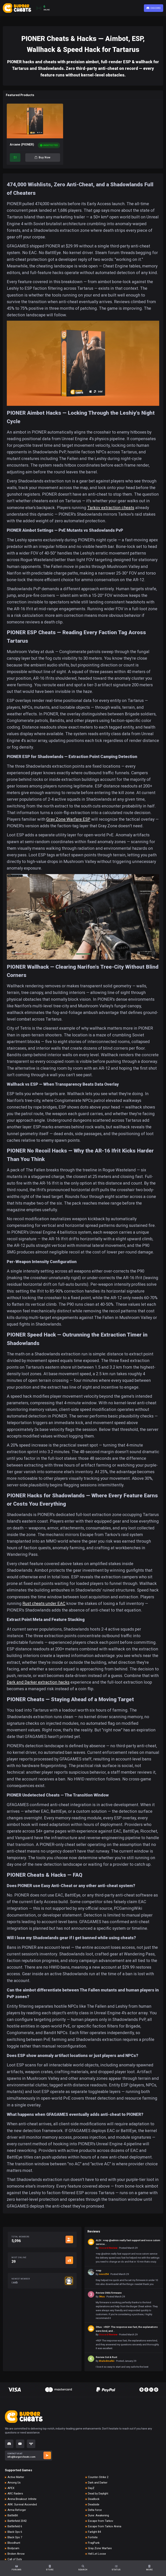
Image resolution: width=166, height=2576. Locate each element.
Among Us (14, 2482)
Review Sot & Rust (106, 2357)
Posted (128, 2247)
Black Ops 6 (15, 2532)
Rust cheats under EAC (43, 1603)
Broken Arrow (16, 2553)
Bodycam (13, 2548)
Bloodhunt (14, 2542)
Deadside (93, 2504)
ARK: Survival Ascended (22, 2504)
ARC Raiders (15, 2493)
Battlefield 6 (15, 2526)
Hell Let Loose (97, 2553)
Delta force (95, 2510)
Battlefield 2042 (17, 2521)
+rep (98, 2270)
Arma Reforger (17, 2510)
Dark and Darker (97, 2482)
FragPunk (94, 2542)
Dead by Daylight (98, 2493)
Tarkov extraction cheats (110, 507)
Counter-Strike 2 (98, 2477)
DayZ (91, 2488)
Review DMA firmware (109, 2292)
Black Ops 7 (15, 2537)
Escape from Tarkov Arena (104, 2526)
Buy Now (42, 157)
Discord (153, 8)
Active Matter (16, 2477)
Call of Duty (15, 2559)
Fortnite (93, 2537)
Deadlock (93, 2499)
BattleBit (13, 2515)
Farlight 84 (94, 2532)
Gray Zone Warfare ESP (68, 819)
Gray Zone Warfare (100, 2548)
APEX (11, 2488)
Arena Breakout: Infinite (22, 2499)
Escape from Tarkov (100, 2521)
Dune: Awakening (98, 2515)
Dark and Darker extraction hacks (38, 1682)
